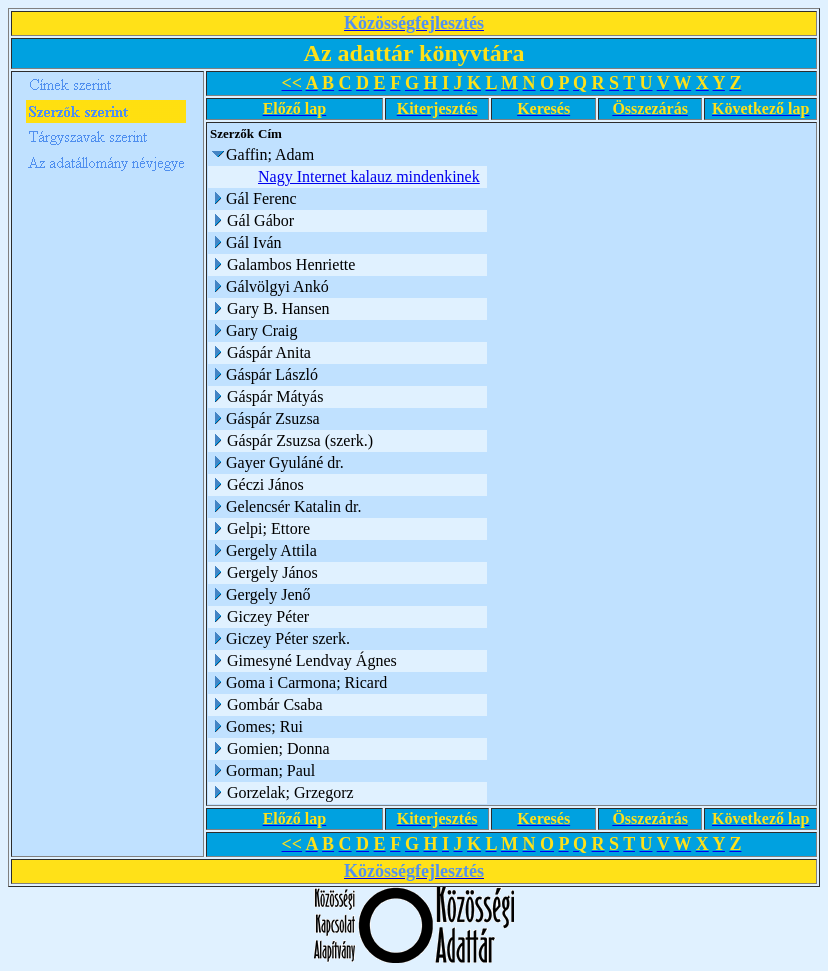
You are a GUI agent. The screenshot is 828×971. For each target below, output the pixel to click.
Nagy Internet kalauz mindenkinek (369, 176)
